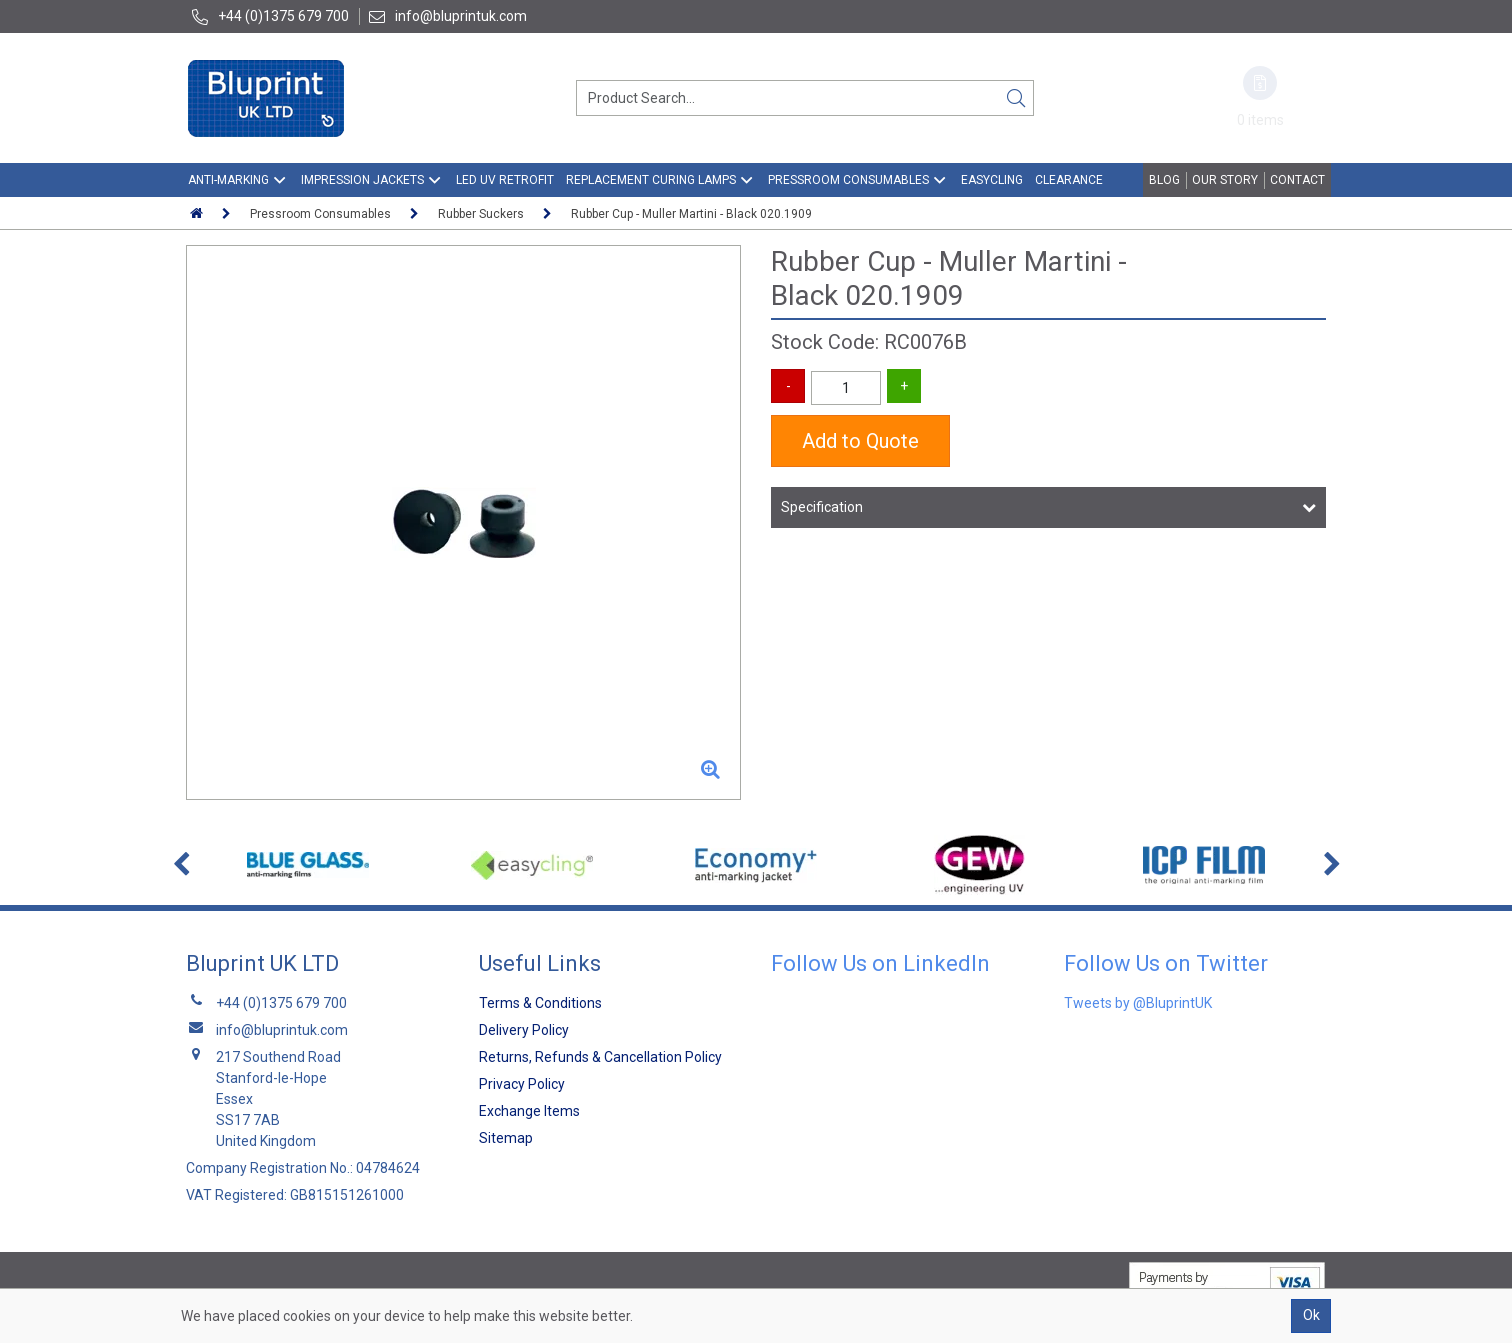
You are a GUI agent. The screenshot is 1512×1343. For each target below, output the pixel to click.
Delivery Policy (524, 1030)
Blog (1164, 180)
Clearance (1069, 180)
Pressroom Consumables (848, 180)
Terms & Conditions (540, 1003)
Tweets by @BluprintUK (1138, 1003)
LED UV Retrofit (505, 180)
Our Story (1225, 180)
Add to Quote (860, 441)
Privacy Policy (522, 1084)
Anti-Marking (228, 180)
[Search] (1016, 98)
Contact (1297, 180)
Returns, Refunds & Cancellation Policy (600, 1057)
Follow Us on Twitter (1166, 963)
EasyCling (992, 180)
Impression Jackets (362, 180)
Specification (822, 507)
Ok (1311, 1315)
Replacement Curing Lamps (651, 180)
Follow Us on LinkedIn (880, 963)
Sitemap (506, 1138)
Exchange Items (529, 1111)
